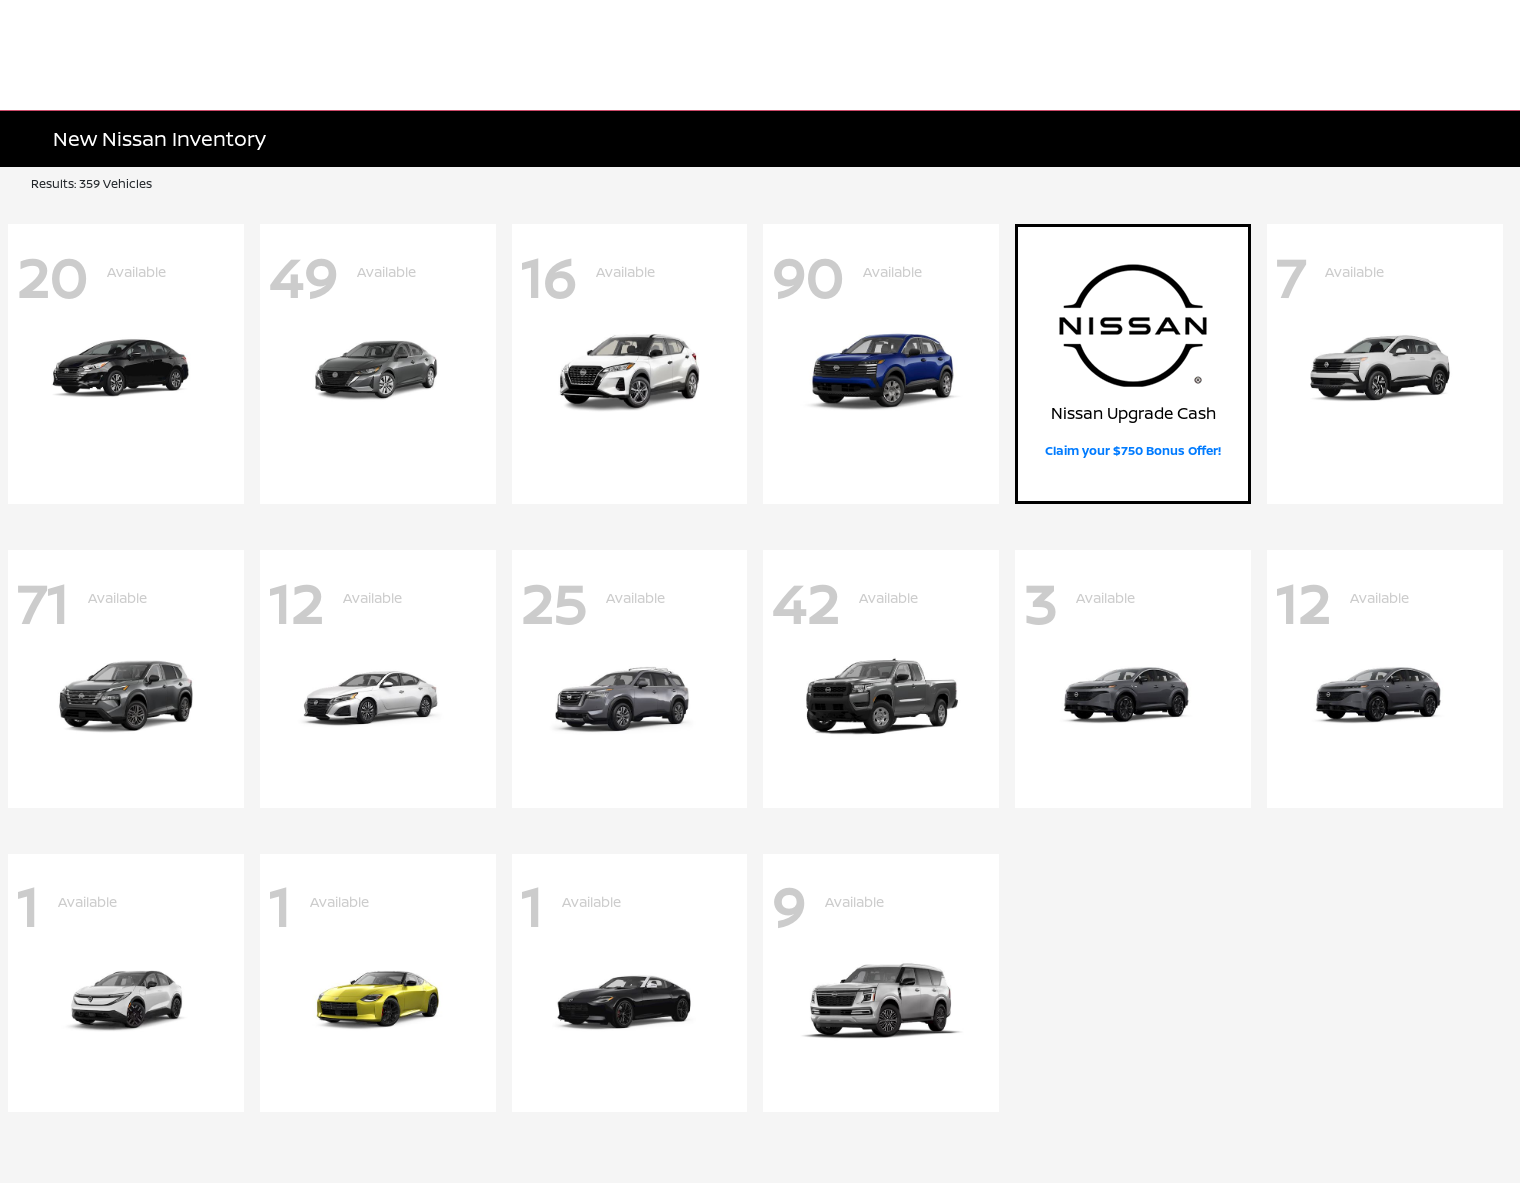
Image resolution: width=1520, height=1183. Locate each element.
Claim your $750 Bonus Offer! (1133, 450)
